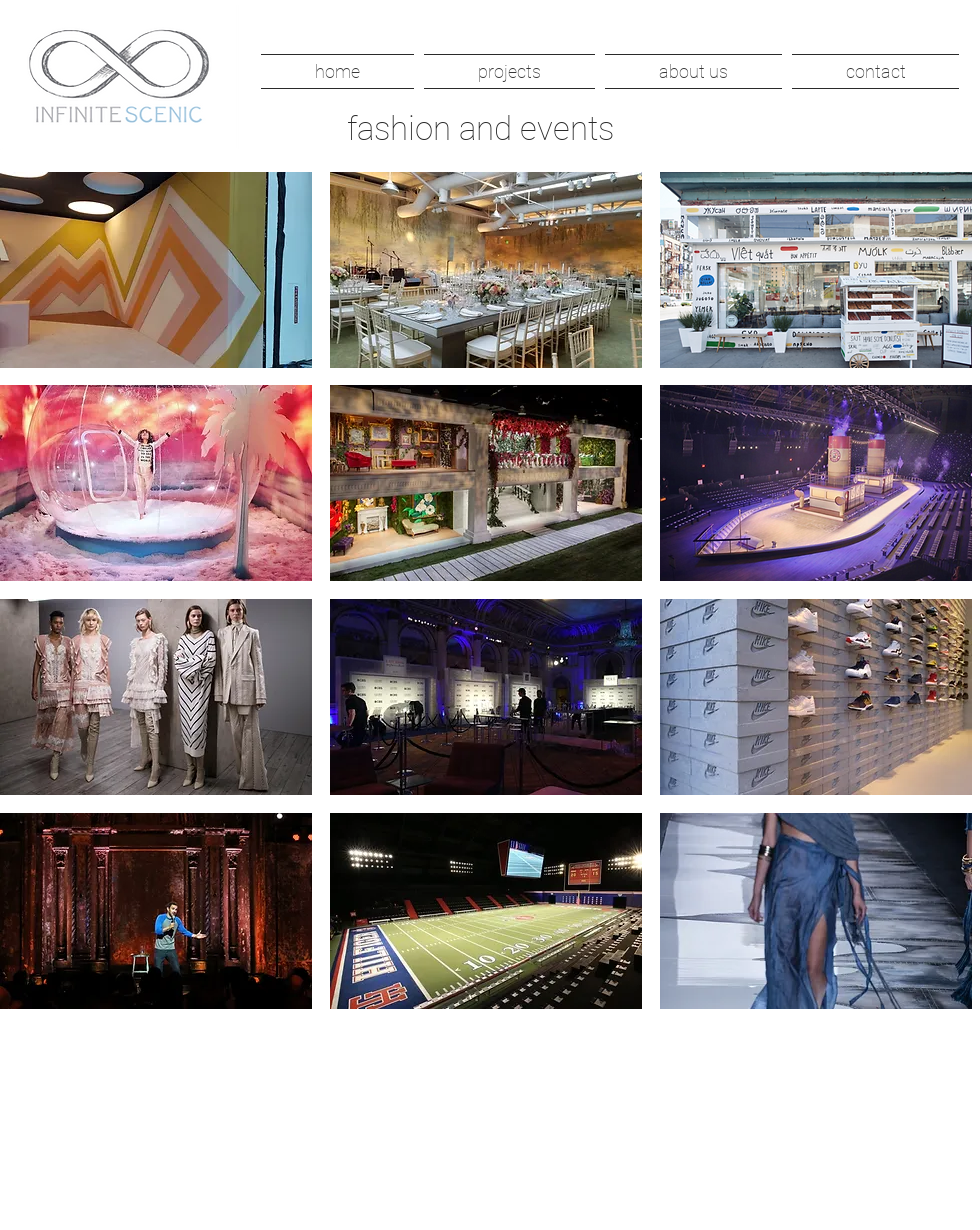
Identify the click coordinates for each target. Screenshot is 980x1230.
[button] (509, 71)
